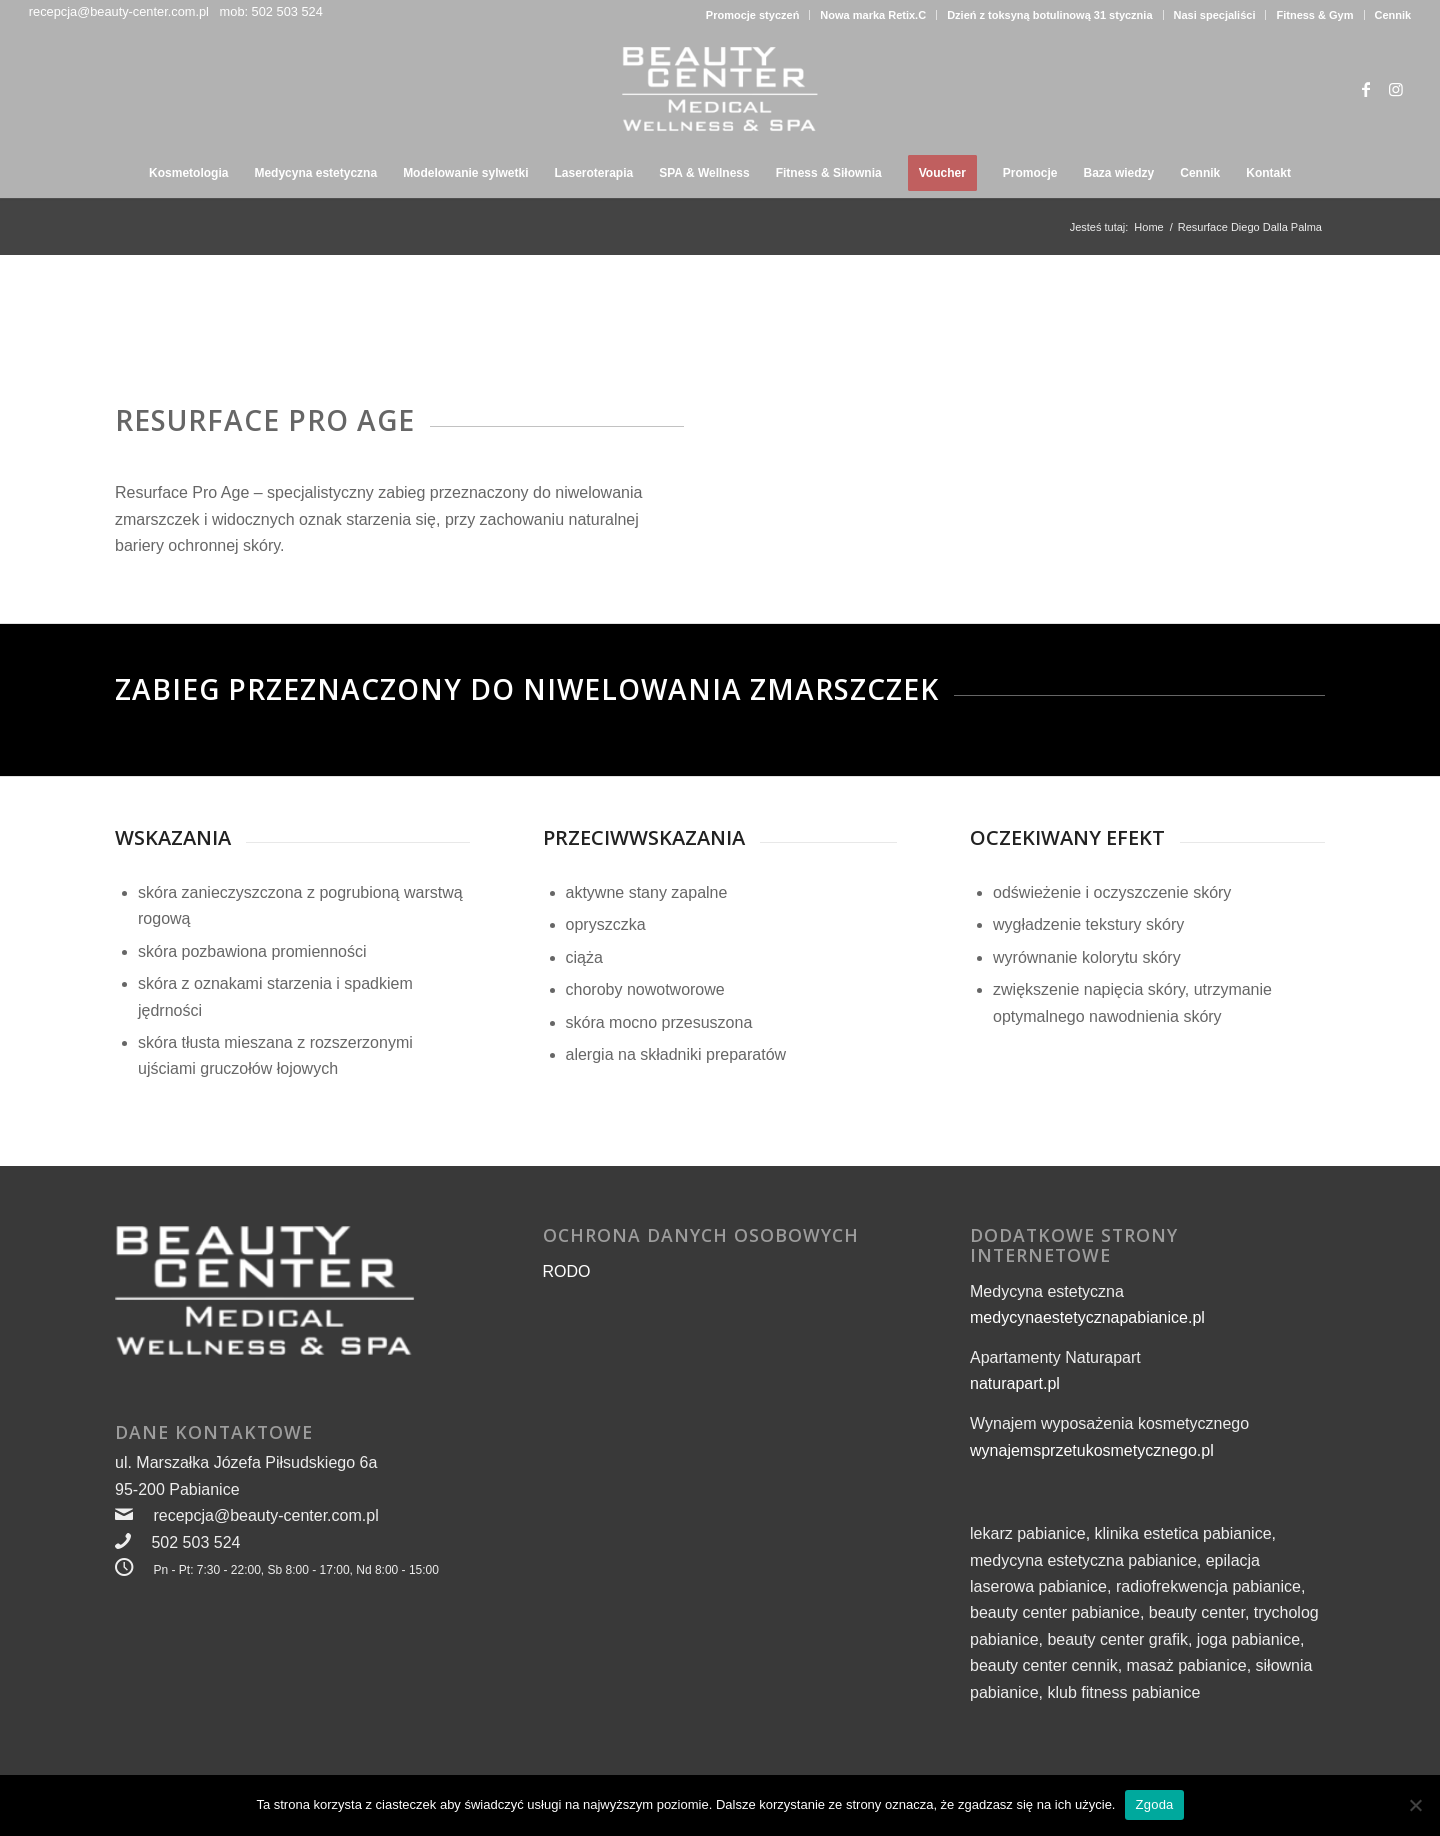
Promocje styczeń (753, 15)
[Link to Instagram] (1396, 89)
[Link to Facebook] (1366, 89)
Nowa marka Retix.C (873, 15)
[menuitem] (753, 15)
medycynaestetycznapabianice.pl (1087, 1317)
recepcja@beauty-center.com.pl (119, 11)
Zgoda (1154, 1804)
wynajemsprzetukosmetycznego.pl (1092, 1450)
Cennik (1393, 15)
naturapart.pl (1015, 1383)
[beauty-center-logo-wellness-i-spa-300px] (720, 89)
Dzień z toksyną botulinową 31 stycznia (1049, 15)
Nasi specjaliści (1215, 15)
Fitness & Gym (1314, 15)
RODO (567, 1271)
